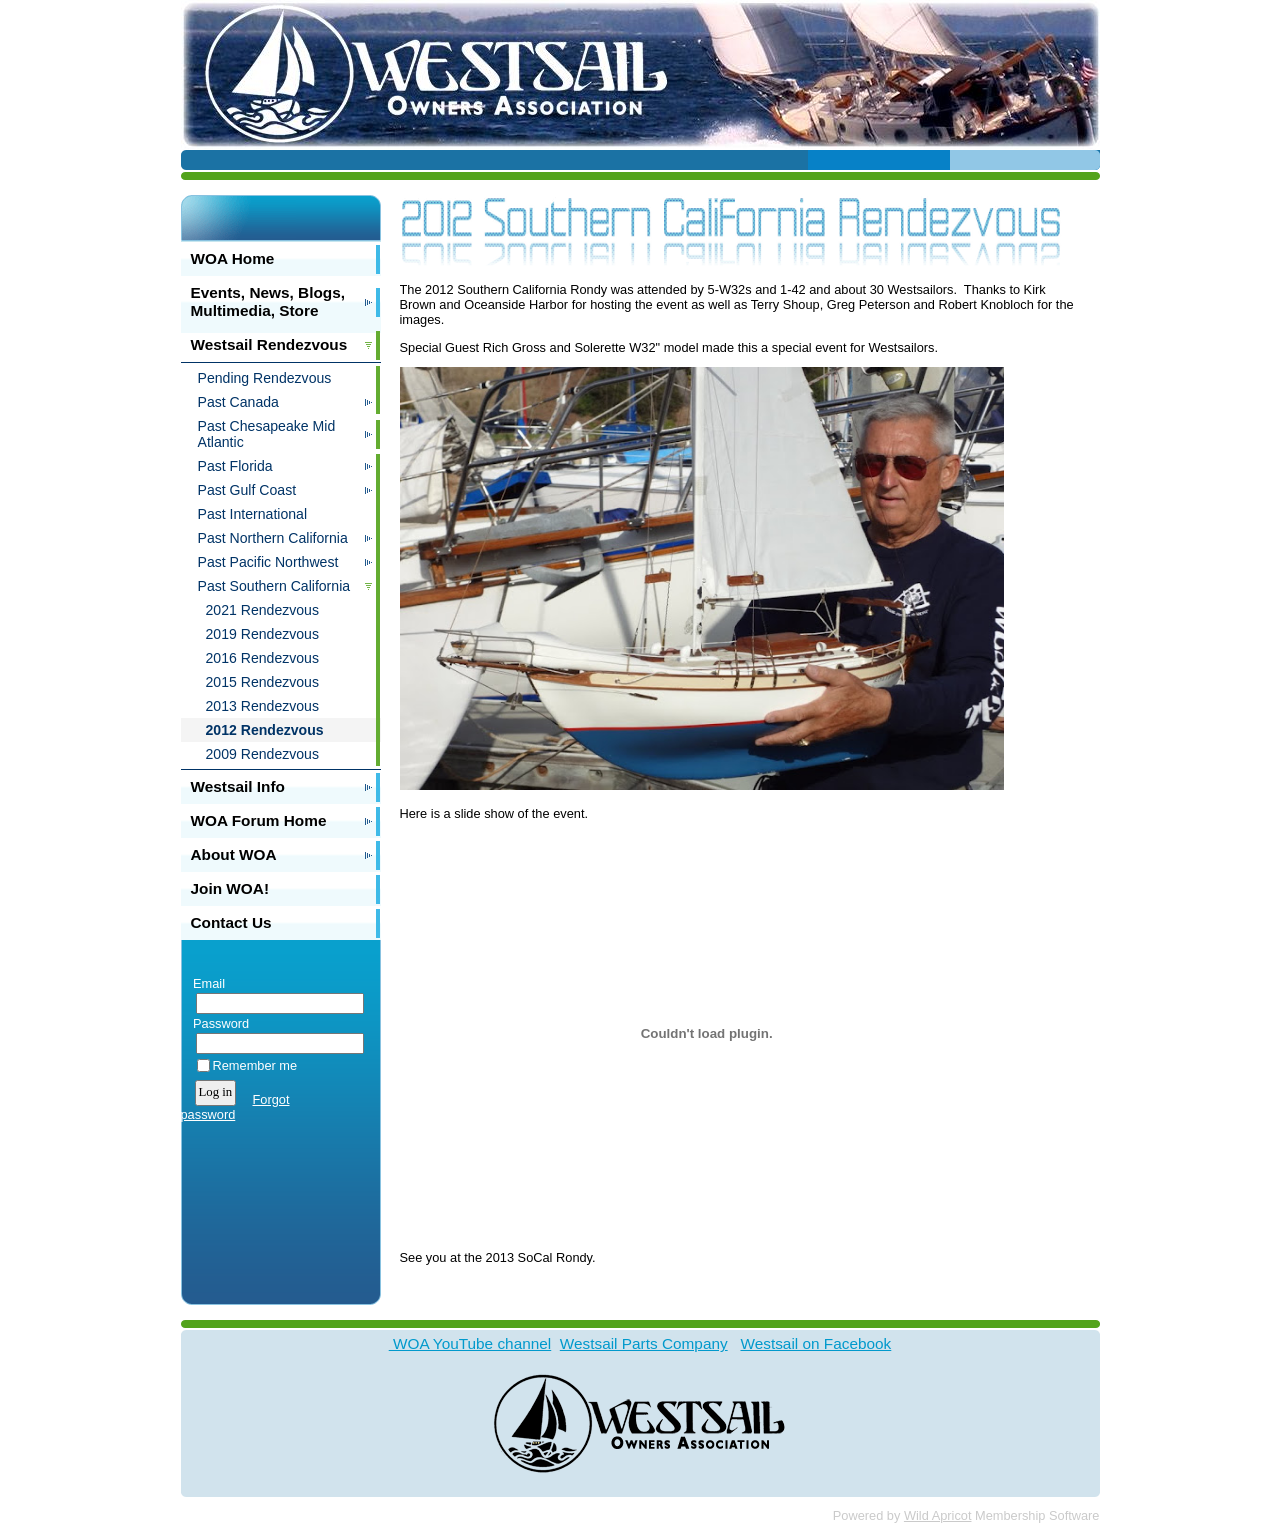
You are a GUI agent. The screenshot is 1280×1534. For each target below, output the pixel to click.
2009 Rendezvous (263, 754)
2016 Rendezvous (263, 658)
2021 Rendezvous (263, 610)
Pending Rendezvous (265, 378)
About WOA (234, 854)
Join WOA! (230, 888)
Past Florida (235, 466)
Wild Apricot (938, 1515)
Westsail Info (238, 786)
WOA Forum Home (259, 820)
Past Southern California (274, 586)
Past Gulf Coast (247, 490)
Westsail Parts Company (644, 1343)
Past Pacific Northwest (268, 562)
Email (205, 983)
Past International (253, 514)
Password (217, 1023)
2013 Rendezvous (263, 706)
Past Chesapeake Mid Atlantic (267, 434)
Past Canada (238, 402)
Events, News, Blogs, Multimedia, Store (268, 301)
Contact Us (231, 922)
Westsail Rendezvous (269, 344)
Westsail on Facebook (815, 1343)
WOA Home (233, 258)
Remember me (255, 1065)
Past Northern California (273, 538)
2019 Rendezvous (263, 634)
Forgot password (235, 1107)
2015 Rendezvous (263, 682)
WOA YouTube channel (470, 1343)
